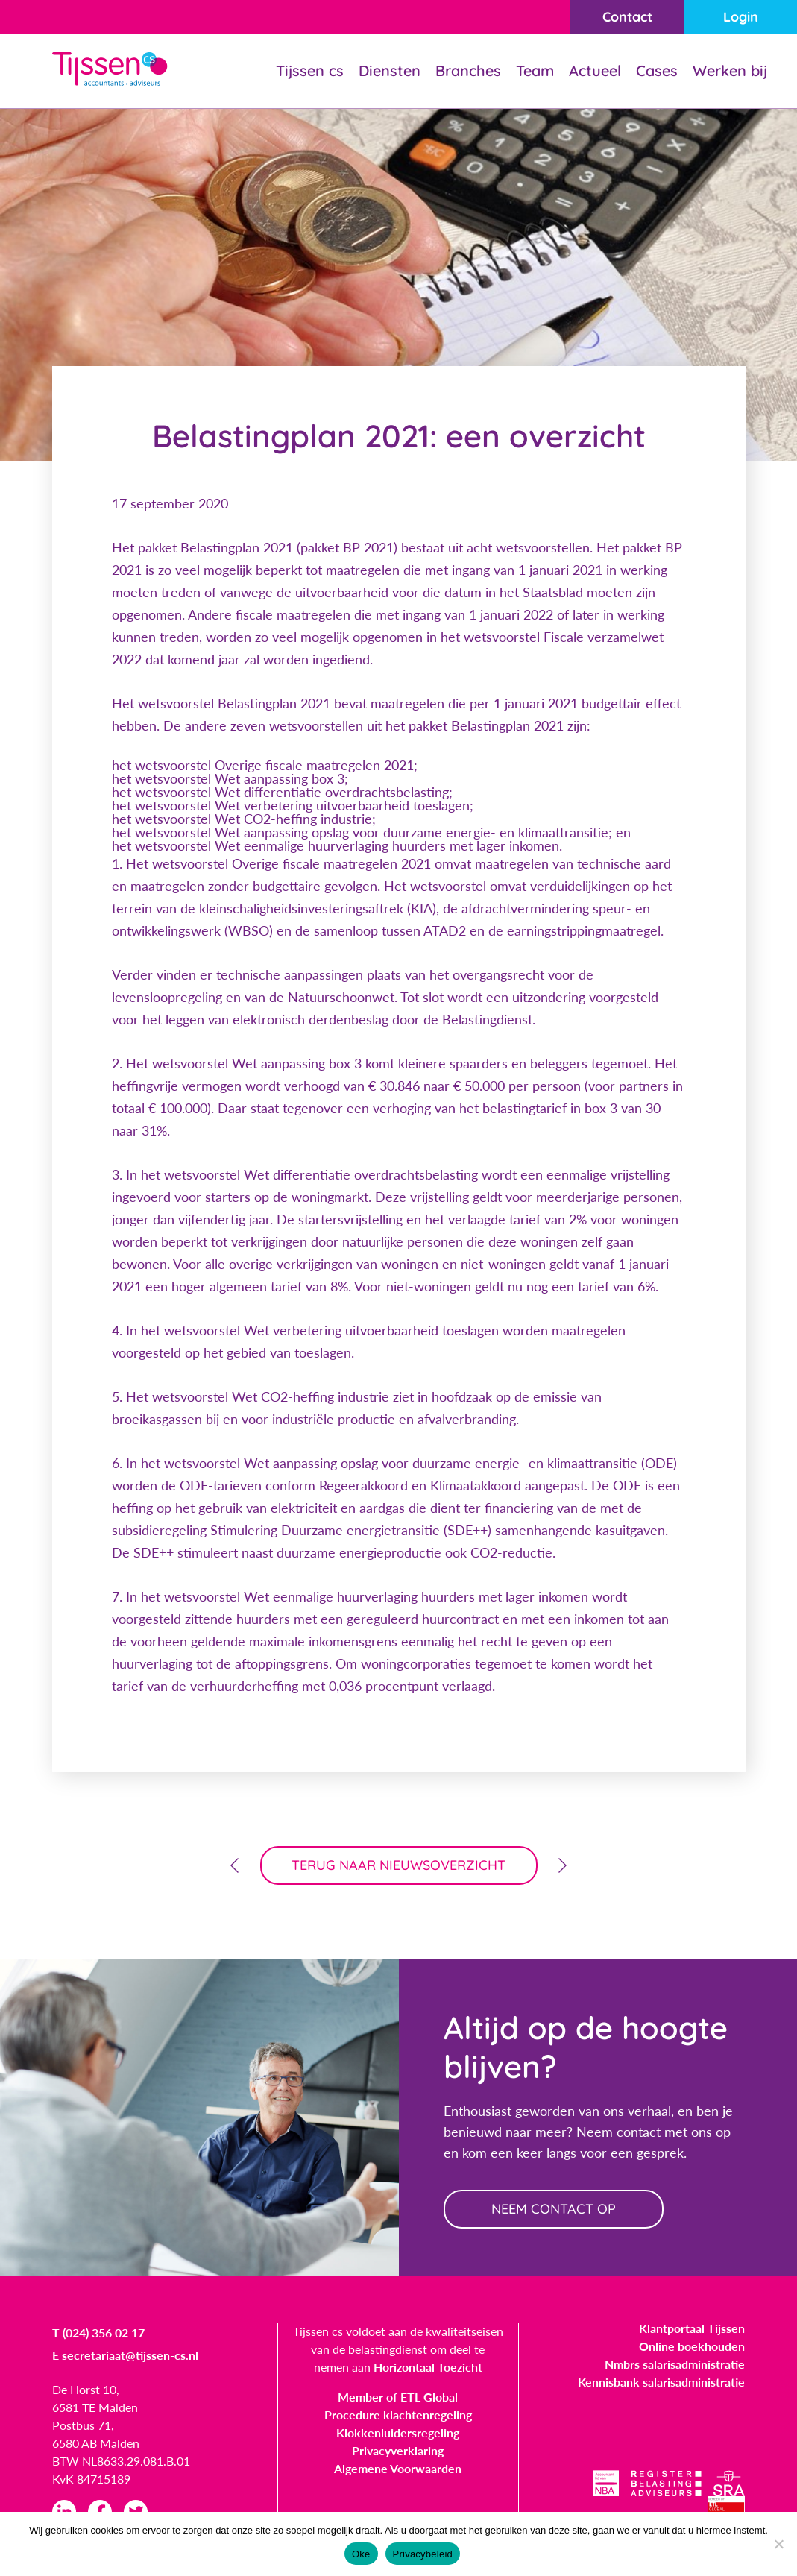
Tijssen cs (310, 70)
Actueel (595, 70)
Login (740, 16)
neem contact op (553, 2208)
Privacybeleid (423, 2554)
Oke (361, 2554)
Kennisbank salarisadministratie (661, 2382)
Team (535, 70)
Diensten (389, 70)
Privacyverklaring (398, 2450)
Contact (627, 16)
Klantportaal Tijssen (692, 2328)
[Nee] (778, 2543)
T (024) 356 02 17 (98, 2332)
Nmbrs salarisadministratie (675, 2364)
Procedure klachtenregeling (398, 2414)
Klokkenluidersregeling (397, 2432)
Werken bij (730, 70)
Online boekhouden (692, 2346)
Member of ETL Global (398, 2397)
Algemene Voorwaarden (397, 2468)
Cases (657, 70)
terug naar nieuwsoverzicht (398, 1865)
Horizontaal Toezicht (428, 2367)
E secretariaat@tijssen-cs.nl (125, 2355)
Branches (468, 70)
